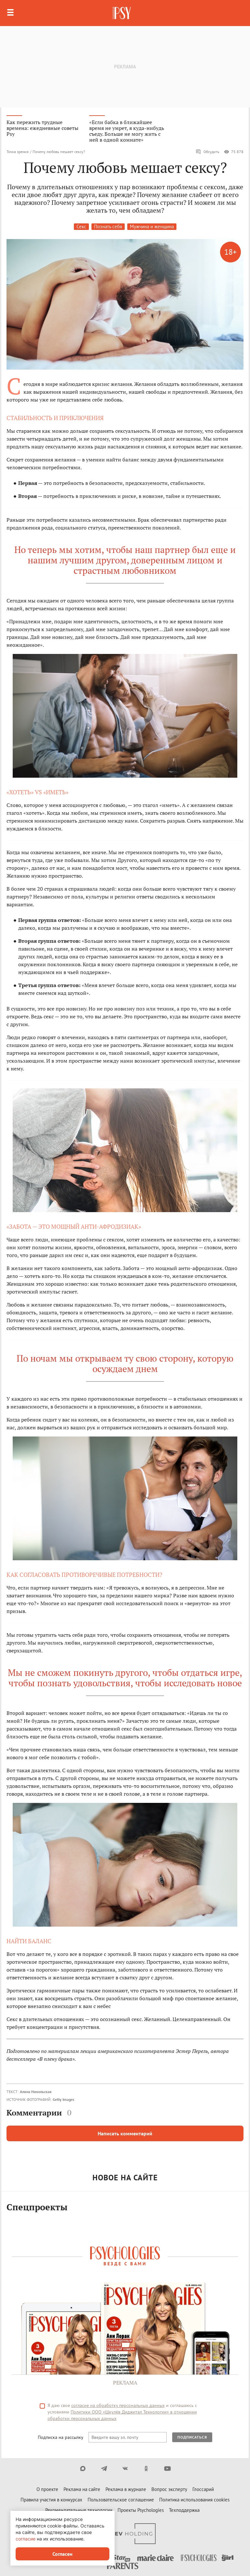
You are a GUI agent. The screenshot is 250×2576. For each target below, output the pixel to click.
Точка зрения (18, 151)
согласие (25, 2538)
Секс (81, 226)
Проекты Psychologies (141, 2510)
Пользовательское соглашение (121, 2500)
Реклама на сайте (81, 2489)
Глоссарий (203, 2489)
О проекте (47, 2489)
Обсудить (207, 151)
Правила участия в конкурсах (51, 2500)
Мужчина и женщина (152, 226)
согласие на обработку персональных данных (118, 2405)
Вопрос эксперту (169, 2489)
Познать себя (108, 226)
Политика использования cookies (194, 2500)
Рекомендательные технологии (78, 2510)
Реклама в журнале (125, 2489)
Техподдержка (184, 2510)
